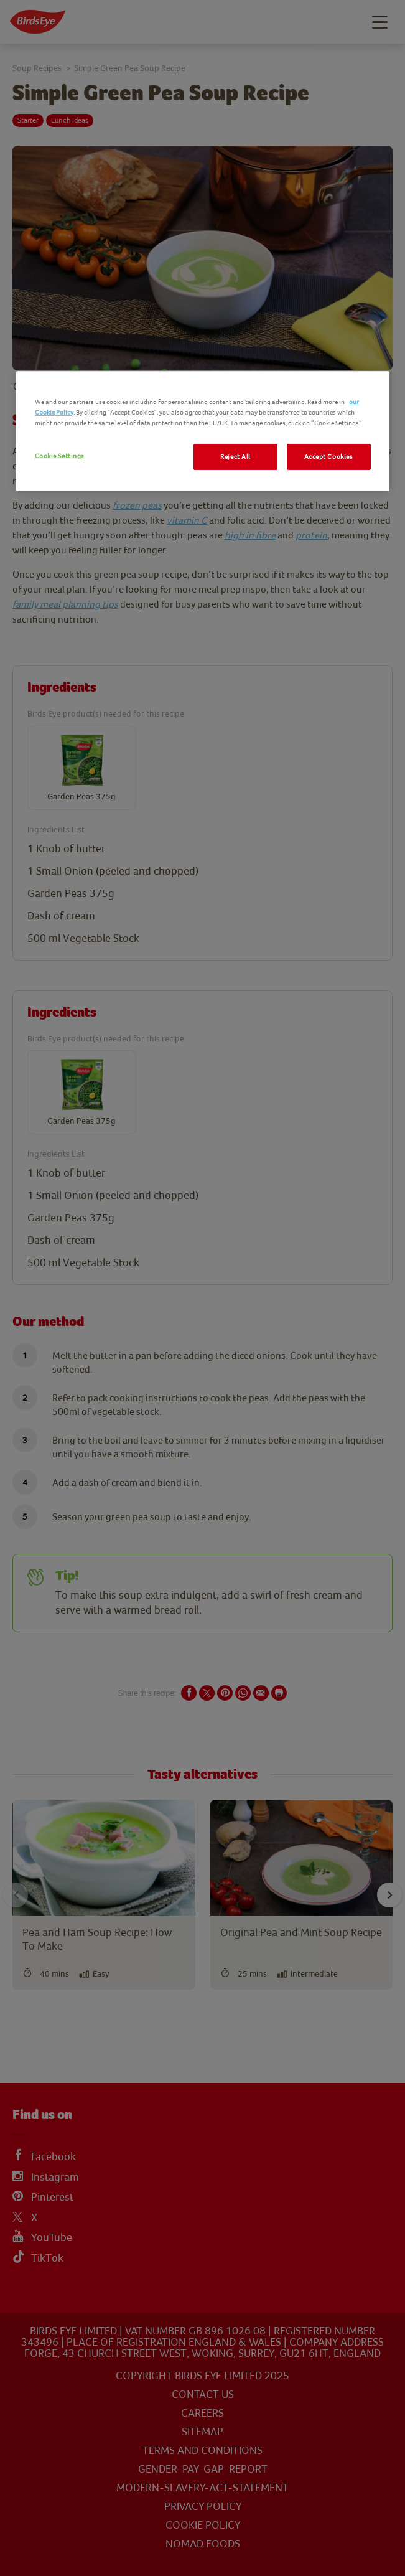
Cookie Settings (60, 456)
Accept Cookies (328, 457)
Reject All (235, 457)
